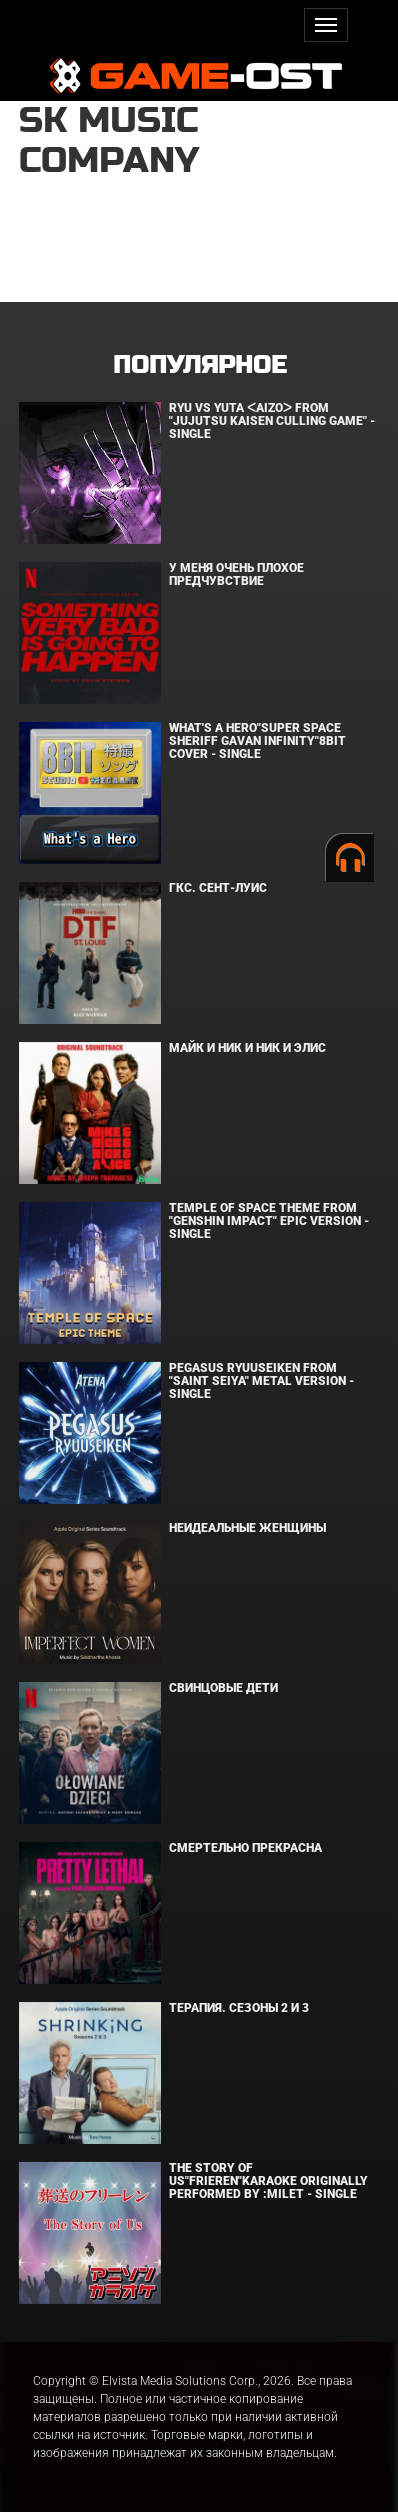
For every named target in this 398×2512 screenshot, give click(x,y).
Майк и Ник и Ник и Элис (247, 1048)
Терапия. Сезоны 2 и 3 (239, 2008)
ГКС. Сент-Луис (218, 888)
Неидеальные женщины (247, 1528)
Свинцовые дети (223, 1688)
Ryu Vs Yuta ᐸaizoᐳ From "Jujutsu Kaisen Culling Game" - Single (272, 421)
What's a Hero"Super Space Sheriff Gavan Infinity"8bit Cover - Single (257, 741)
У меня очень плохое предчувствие (236, 574)
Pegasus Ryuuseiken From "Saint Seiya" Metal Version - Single (261, 1381)
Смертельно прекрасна (245, 1848)
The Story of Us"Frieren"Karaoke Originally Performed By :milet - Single (268, 2181)
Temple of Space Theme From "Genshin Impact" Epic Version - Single (269, 1221)
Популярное (199, 365)
